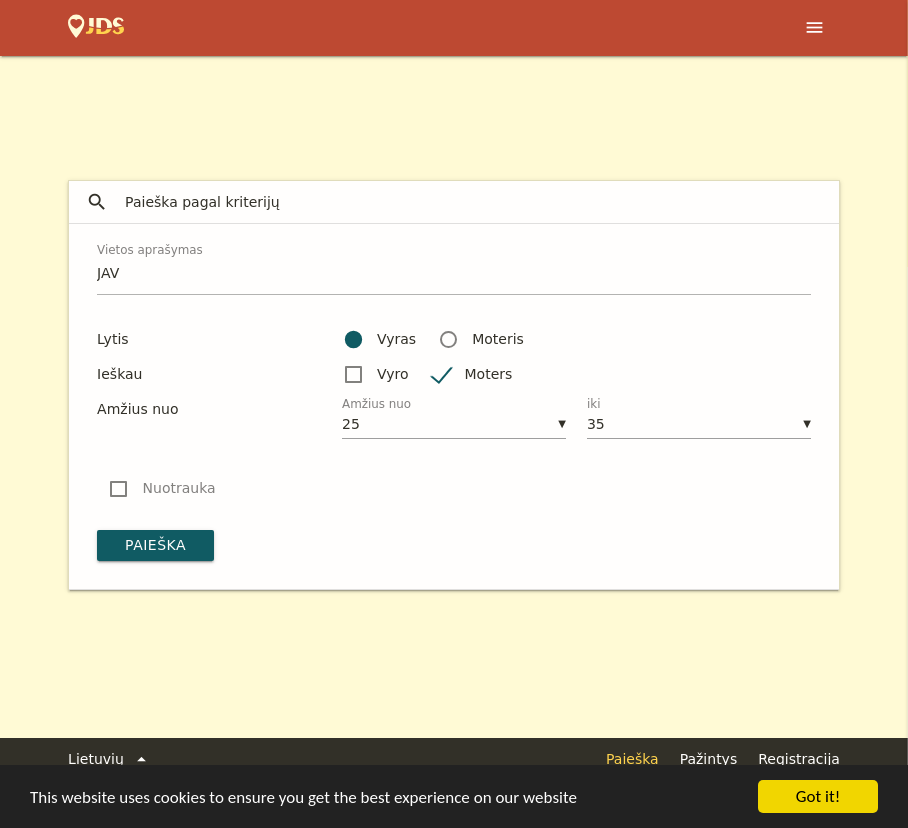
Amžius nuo (376, 404)
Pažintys (709, 759)
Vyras (396, 339)
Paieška (155, 545)
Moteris (498, 339)
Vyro (393, 374)
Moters (489, 374)
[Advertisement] (454, 111)
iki (594, 404)
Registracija (799, 759)
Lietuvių (110, 759)
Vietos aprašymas (150, 250)
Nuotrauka (179, 488)
